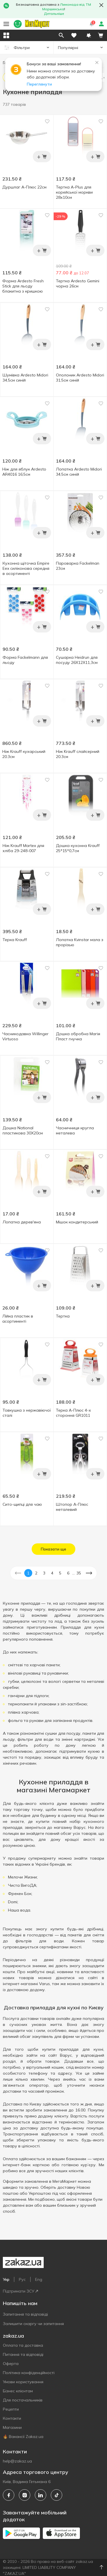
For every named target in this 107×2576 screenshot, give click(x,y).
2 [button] (36, 1573)
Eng (38, 2279)
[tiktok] (56, 2495)
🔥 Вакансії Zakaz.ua (23, 2436)
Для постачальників (23, 2400)
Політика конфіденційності (28, 2372)
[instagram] (24, 2495)
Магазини (12, 2427)
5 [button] (60, 1573)
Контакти (12, 2418)
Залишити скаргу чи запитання (33, 2323)
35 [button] (78, 1573)
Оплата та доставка (23, 2345)
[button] (88, 35)
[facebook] (8, 2495)
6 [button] (68, 1573)
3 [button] (44, 1573)
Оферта (11, 2363)
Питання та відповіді (23, 2354)
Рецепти (11, 2409)
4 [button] (52, 1573)
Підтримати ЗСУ (20, 2291)
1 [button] (28, 1573)
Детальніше (54, 13)
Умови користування (23, 2381)
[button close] (101, 5)
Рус (22, 2279)
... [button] (73, 1573)
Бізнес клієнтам (18, 2390)
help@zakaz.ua (17, 2461)
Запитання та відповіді (25, 2314)
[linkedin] (40, 2495)
